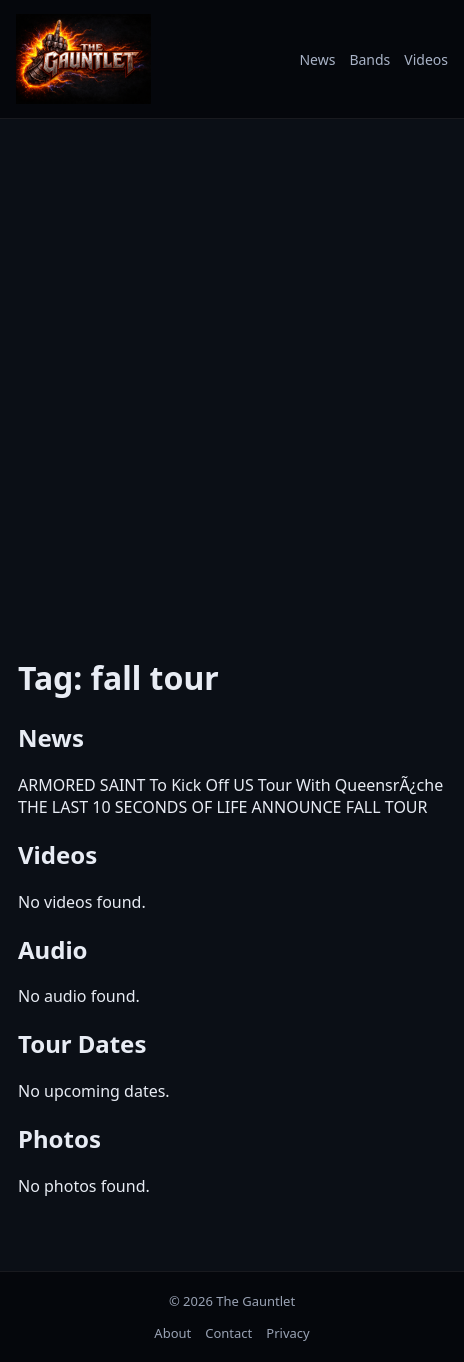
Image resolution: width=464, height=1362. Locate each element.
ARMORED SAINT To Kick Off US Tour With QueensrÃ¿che (230, 785)
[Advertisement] (232, 375)
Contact (228, 1333)
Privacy (287, 1333)
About (172, 1333)
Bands (369, 59)
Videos (426, 59)
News (317, 59)
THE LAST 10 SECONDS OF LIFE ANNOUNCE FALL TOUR (223, 807)
